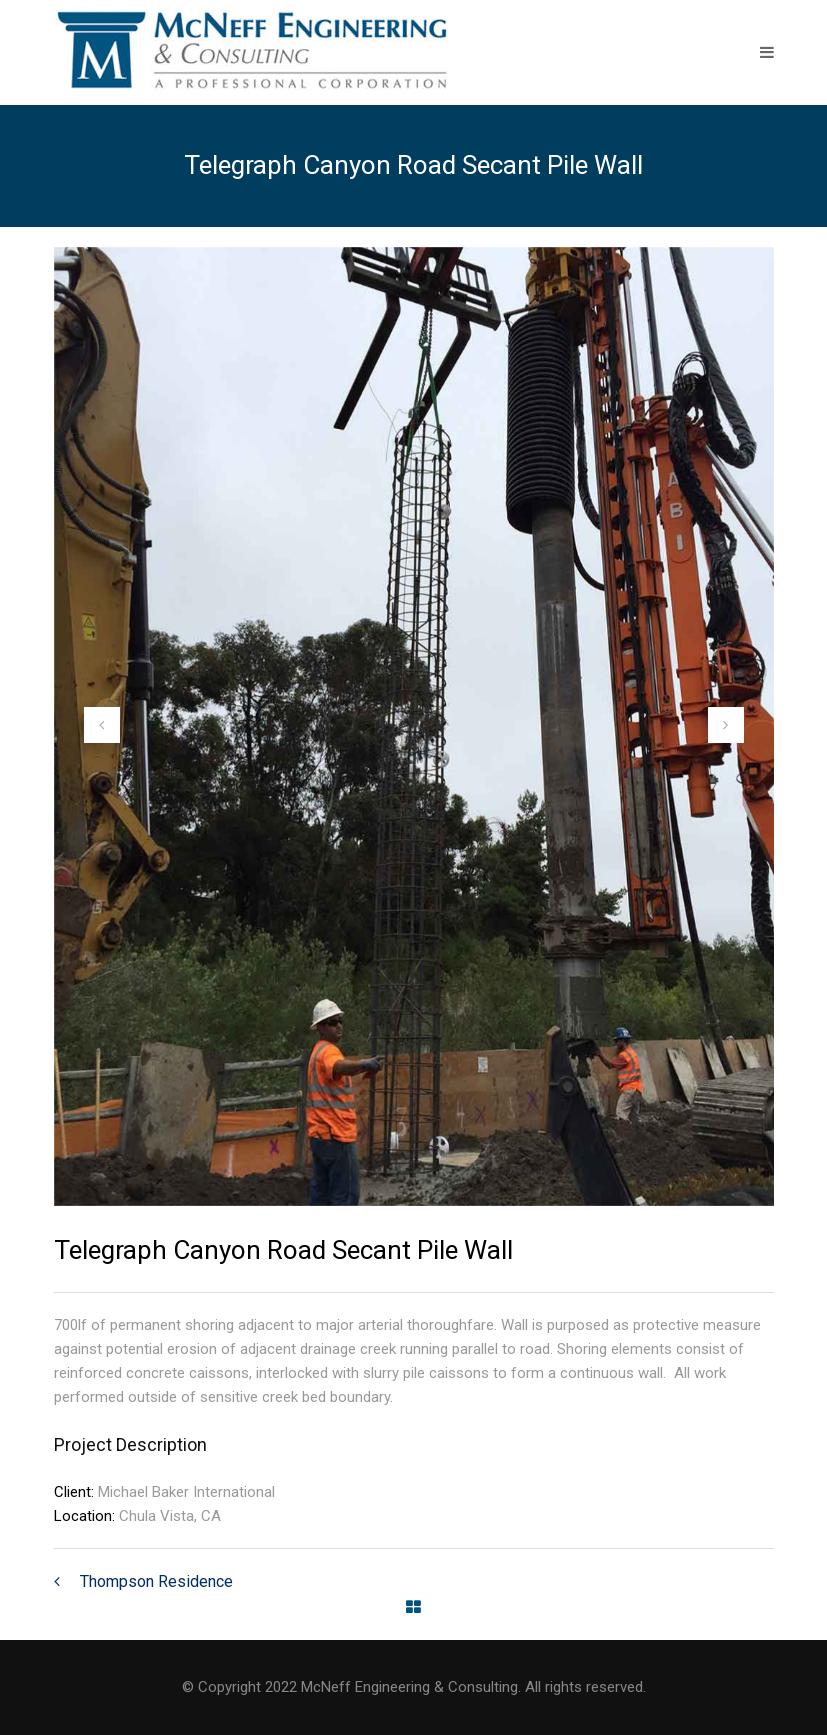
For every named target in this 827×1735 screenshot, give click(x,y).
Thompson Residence (156, 1581)
